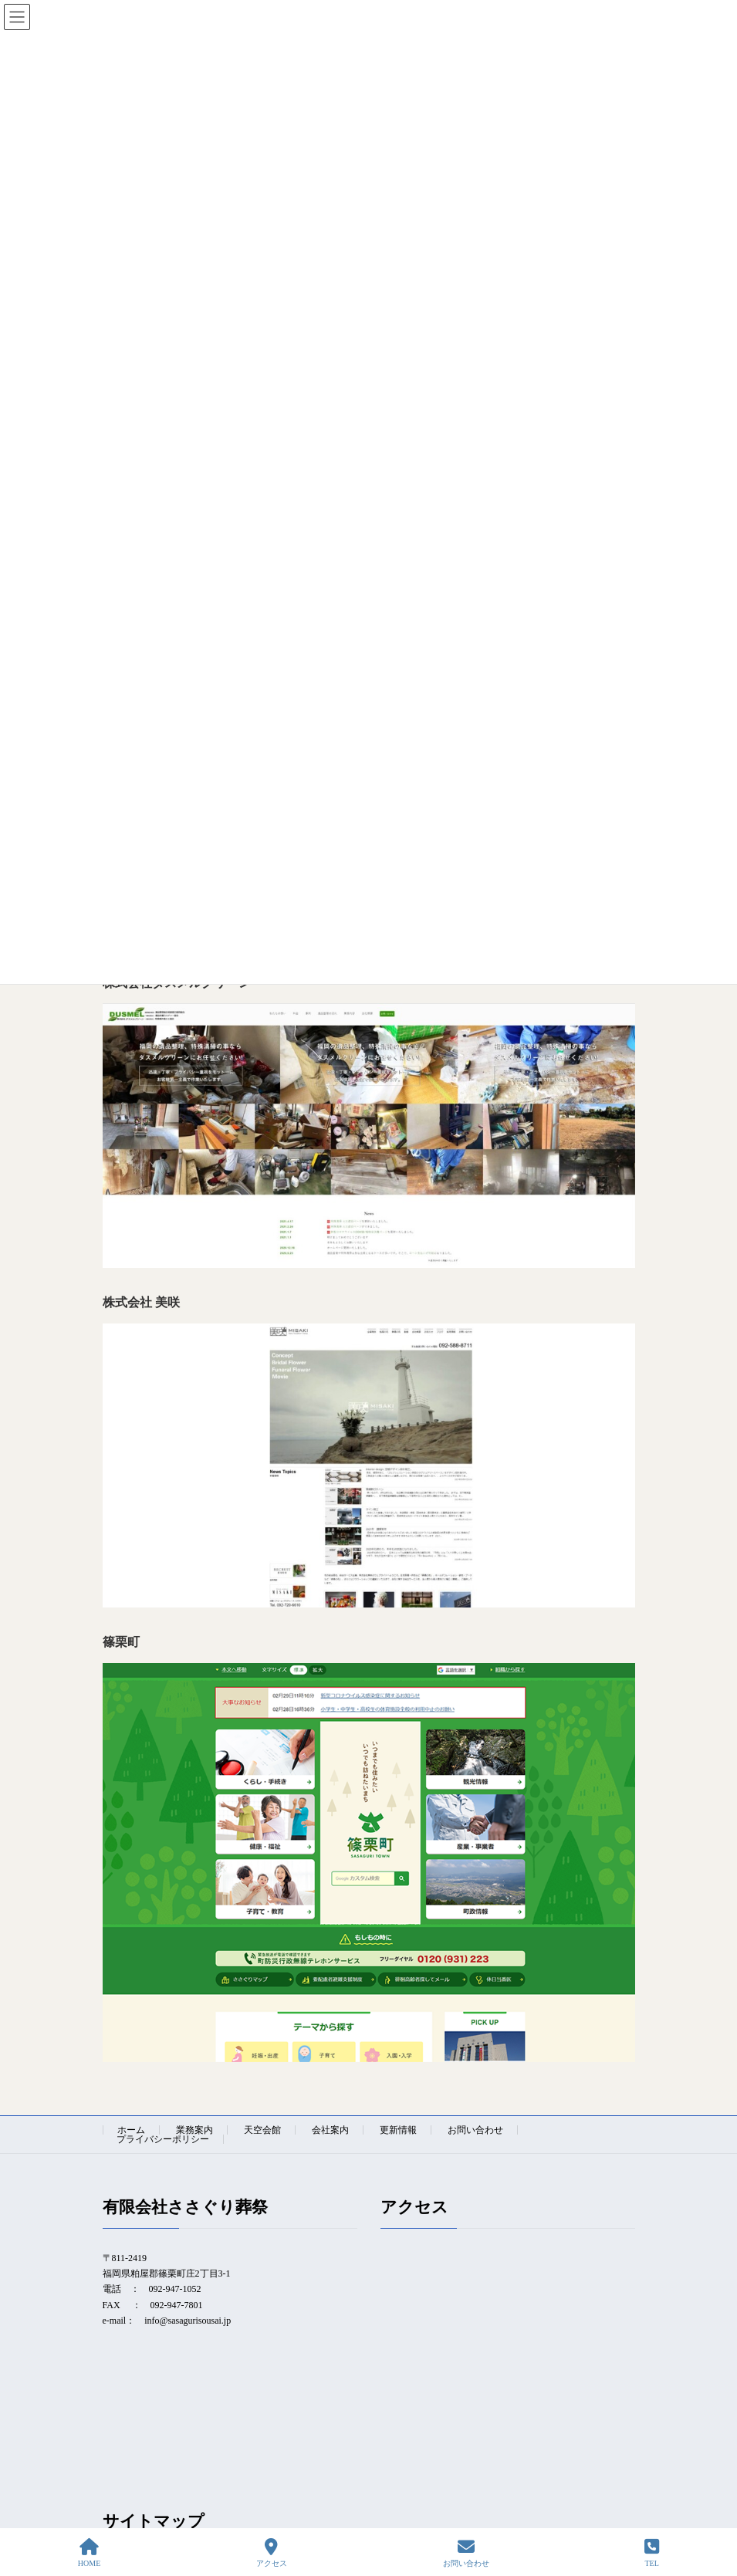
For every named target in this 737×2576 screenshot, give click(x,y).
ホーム (131, 2130)
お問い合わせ (475, 2130)
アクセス (271, 2553)
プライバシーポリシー (163, 2139)
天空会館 (262, 2130)
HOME (89, 2553)
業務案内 (194, 2130)
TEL (651, 2553)
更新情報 (398, 2130)
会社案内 (330, 2130)
